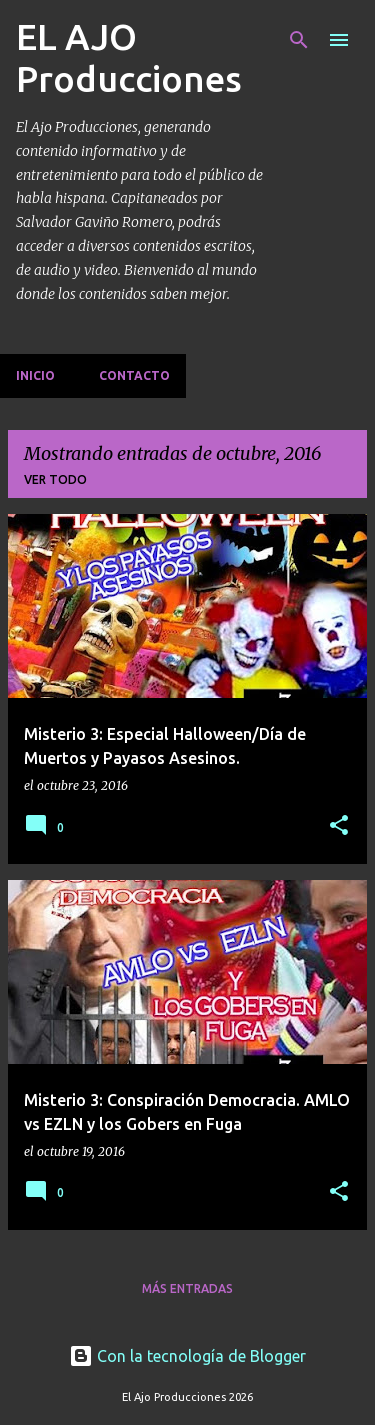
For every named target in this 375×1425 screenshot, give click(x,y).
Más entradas (187, 1288)
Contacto (134, 375)
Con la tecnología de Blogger (187, 1356)
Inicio (35, 375)
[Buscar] (299, 40)
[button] (339, 826)
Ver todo (55, 479)
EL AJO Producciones (129, 57)
